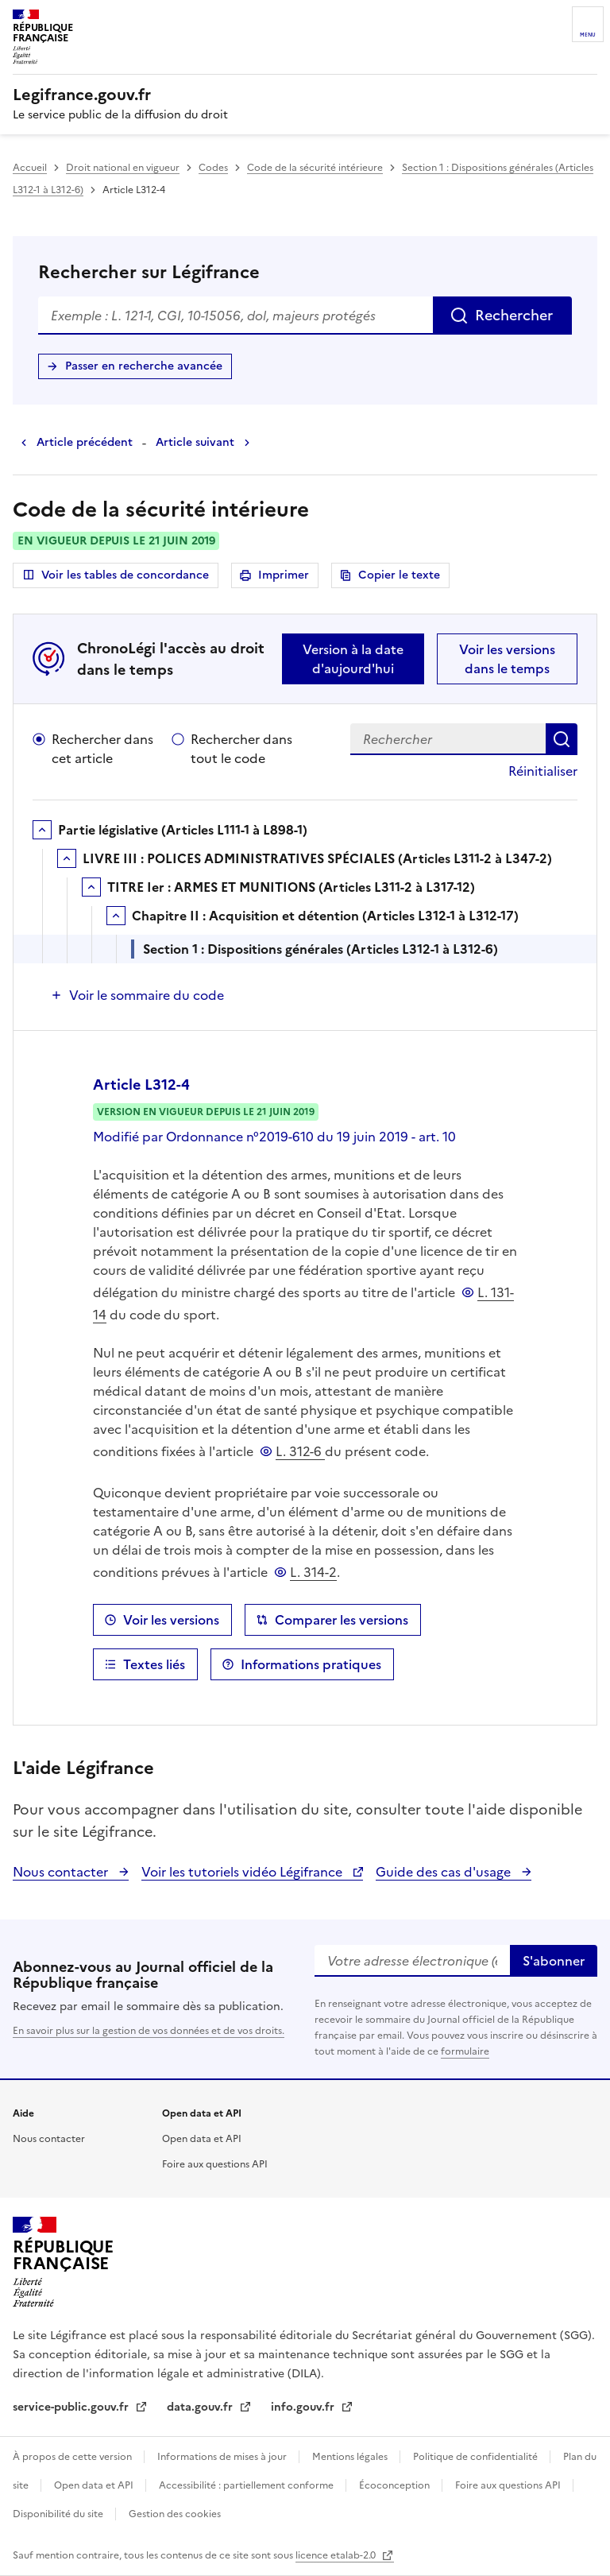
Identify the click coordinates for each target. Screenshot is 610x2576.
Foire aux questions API (215, 2164)
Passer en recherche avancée (143, 366)
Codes (213, 168)
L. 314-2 (313, 1572)
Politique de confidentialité (476, 2457)
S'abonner (554, 1960)
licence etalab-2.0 (336, 2555)
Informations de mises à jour (223, 2457)
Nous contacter (62, 1871)
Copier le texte (399, 575)
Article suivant (195, 442)
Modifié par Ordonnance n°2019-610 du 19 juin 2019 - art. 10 (274, 1136)
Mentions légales (351, 2457)
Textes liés (154, 1664)
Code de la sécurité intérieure (315, 168)
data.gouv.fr (201, 2407)
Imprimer (286, 577)
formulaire (465, 2051)
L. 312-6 (300, 1451)
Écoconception (395, 2485)
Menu (588, 35)
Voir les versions (171, 1619)
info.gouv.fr (304, 2407)
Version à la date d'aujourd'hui (353, 659)
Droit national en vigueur (123, 168)
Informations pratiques (311, 1664)
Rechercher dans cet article (102, 749)
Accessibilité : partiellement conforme (247, 2485)
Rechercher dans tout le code (241, 749)
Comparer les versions (341, 1619)
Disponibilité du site (59, 2514)
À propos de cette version (73, 2457)
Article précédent (85, 442)
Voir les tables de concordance (115, 575)
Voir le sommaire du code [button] (146, 995)
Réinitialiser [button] (542, 771)
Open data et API (201, 2139)
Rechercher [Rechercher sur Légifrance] (514, 315)
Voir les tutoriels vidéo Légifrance (243, 1871)
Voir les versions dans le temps (507, 659)
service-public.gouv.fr (72, 2407)
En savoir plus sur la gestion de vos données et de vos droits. (148, 2031)
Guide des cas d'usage (445, 1871)
